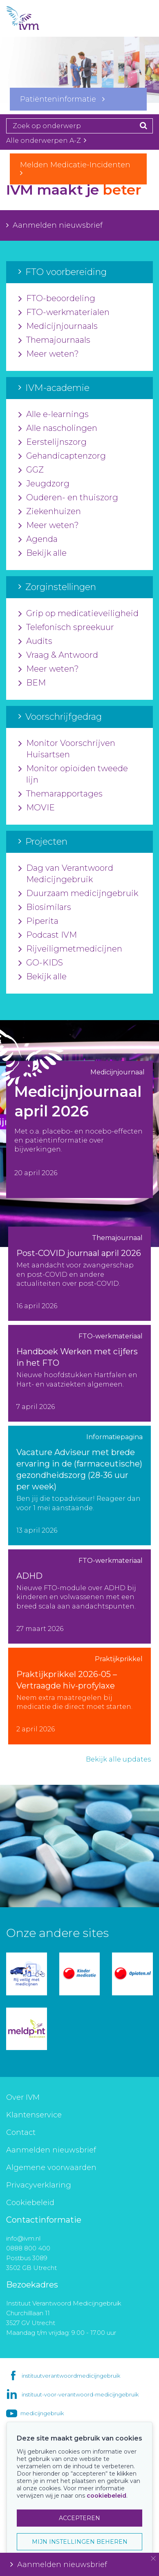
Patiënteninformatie (62, 99)
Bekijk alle (42, 553)
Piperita (38, 921)
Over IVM (23, 2097)
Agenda (38, 539)
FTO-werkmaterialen (64, 312)
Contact (21, 2132)
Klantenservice (34, 2114)
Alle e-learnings (53, 414)
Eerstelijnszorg (52, 442)
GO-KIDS (40, 963)
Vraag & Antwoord (58, 655)
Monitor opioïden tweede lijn (73, 774)
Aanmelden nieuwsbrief (54, 225)
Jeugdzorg (43, 484)
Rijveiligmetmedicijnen (70, 949)
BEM (32, 683)
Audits (35, 641)
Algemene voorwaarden (51, 2167)
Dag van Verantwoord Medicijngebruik (65, 874)
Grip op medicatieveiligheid (78, 614)
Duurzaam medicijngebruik (78, 894)
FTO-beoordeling (56, 299)
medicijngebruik (42, 2413)
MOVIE (36, 808)
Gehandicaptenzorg (62, 456)
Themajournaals (54, 340)
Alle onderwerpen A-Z (46, 140)
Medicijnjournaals (58, 326)
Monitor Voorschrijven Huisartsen (66, 749)
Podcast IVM (47, 935)
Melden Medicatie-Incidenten (78, 168)
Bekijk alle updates (118, 1759)
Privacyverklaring (38, 2185)
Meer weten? (48, 354)
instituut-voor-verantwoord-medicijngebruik (80, 2394)
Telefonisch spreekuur (66, 627)
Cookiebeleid (30, 2202)
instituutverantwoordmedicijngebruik (71, 2375)
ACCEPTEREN (79, 2518)
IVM (36, 18)
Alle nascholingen (57, 428)
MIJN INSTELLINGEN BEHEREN (80, 2541)
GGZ (31, 470)
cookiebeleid (106, 2495)
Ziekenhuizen (49, 512)
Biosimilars (44, 907)
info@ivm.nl (23, 2238)
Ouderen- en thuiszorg (68, 498)
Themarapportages (60, 794)
